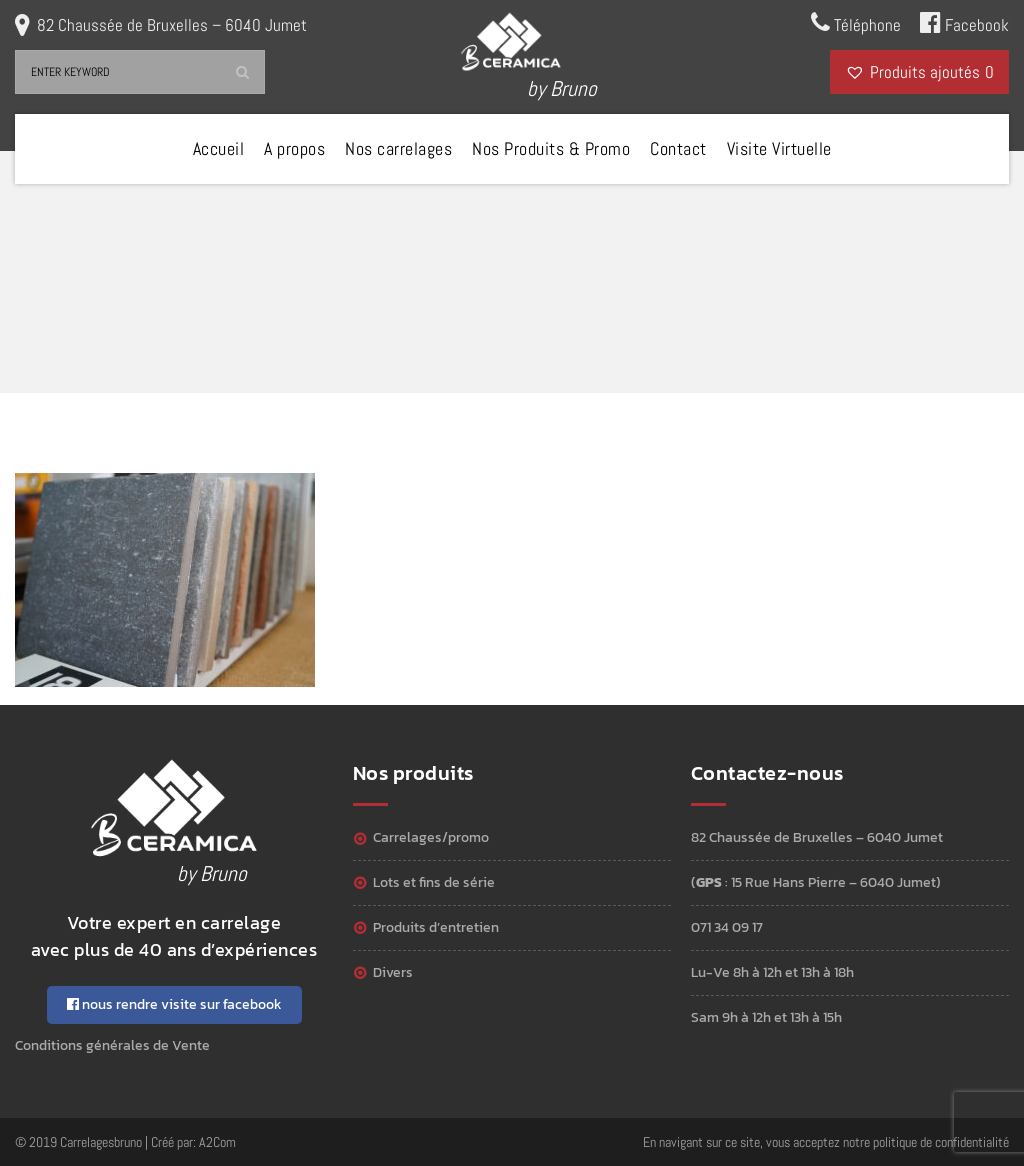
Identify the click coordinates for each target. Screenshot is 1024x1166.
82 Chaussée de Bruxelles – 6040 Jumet (172, 25)
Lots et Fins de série (434, 882)
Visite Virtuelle (779, 148)
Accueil (219, 148)
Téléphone (856, 23)
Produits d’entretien (436, 927)
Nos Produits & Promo (551, 148)
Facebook (964, 23)
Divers (393, 972)
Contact (678, 148)
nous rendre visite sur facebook (174, 1004)
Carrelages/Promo (431, 837)
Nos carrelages (398, 148)
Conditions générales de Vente (112, 1045)
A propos (294, 148)
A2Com (217, 1142)
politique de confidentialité (941, 1142)
